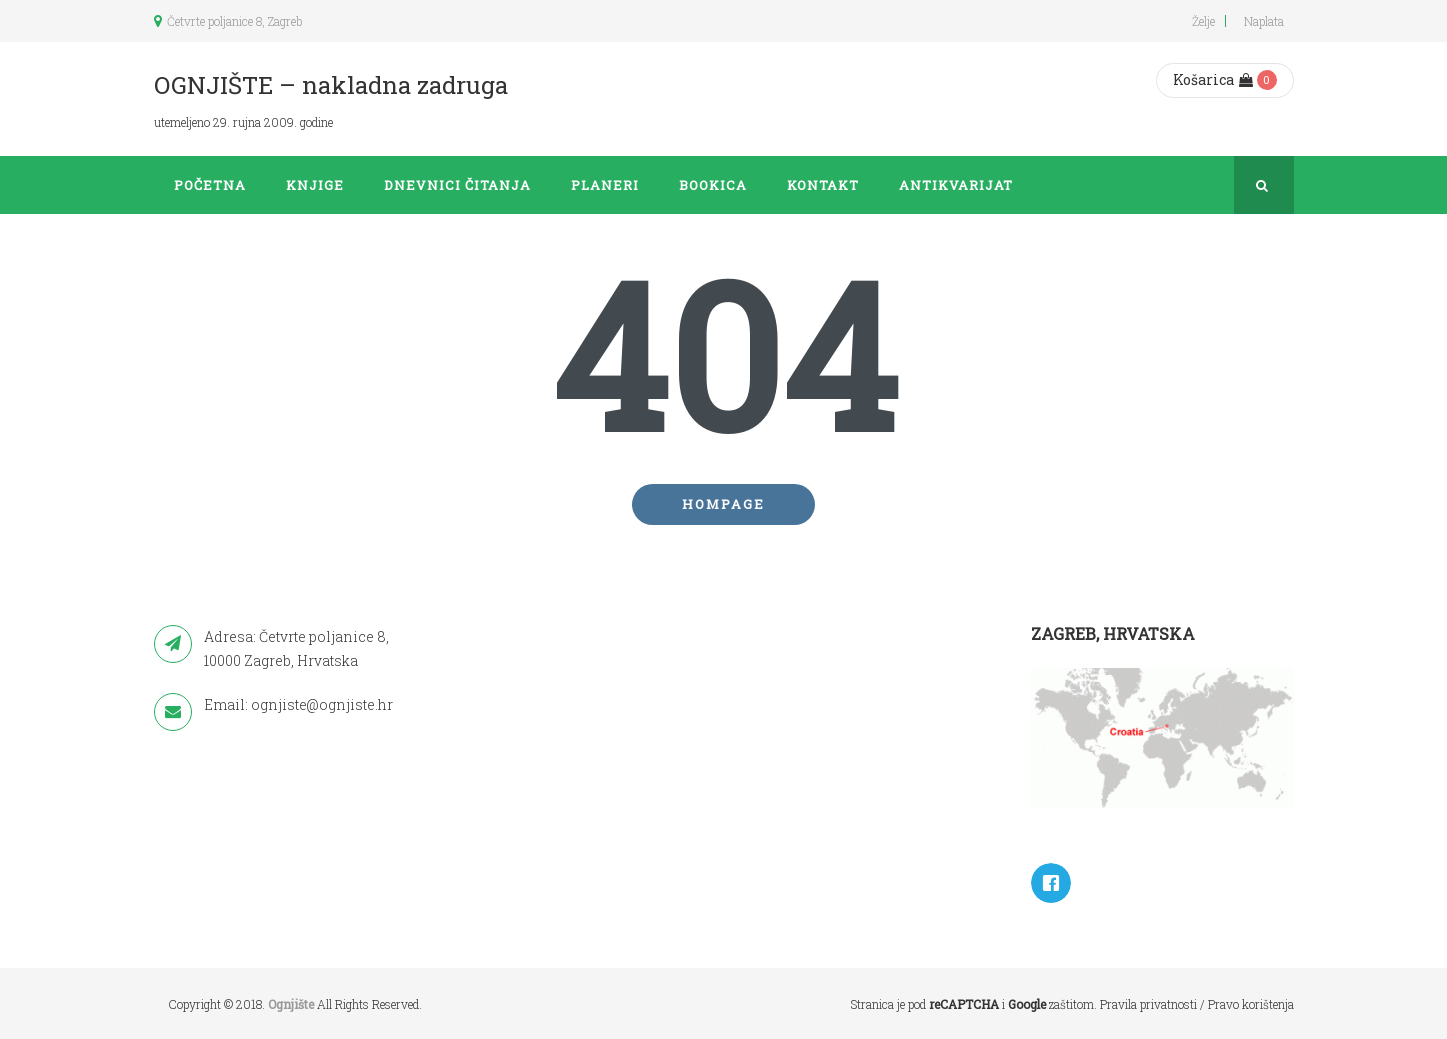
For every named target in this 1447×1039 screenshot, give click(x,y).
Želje (1203, 21)
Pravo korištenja (1251, 1004)
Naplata (1264, 21)
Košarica (1213, 79)
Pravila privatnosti (1148, 1004)
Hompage (723, 504)
